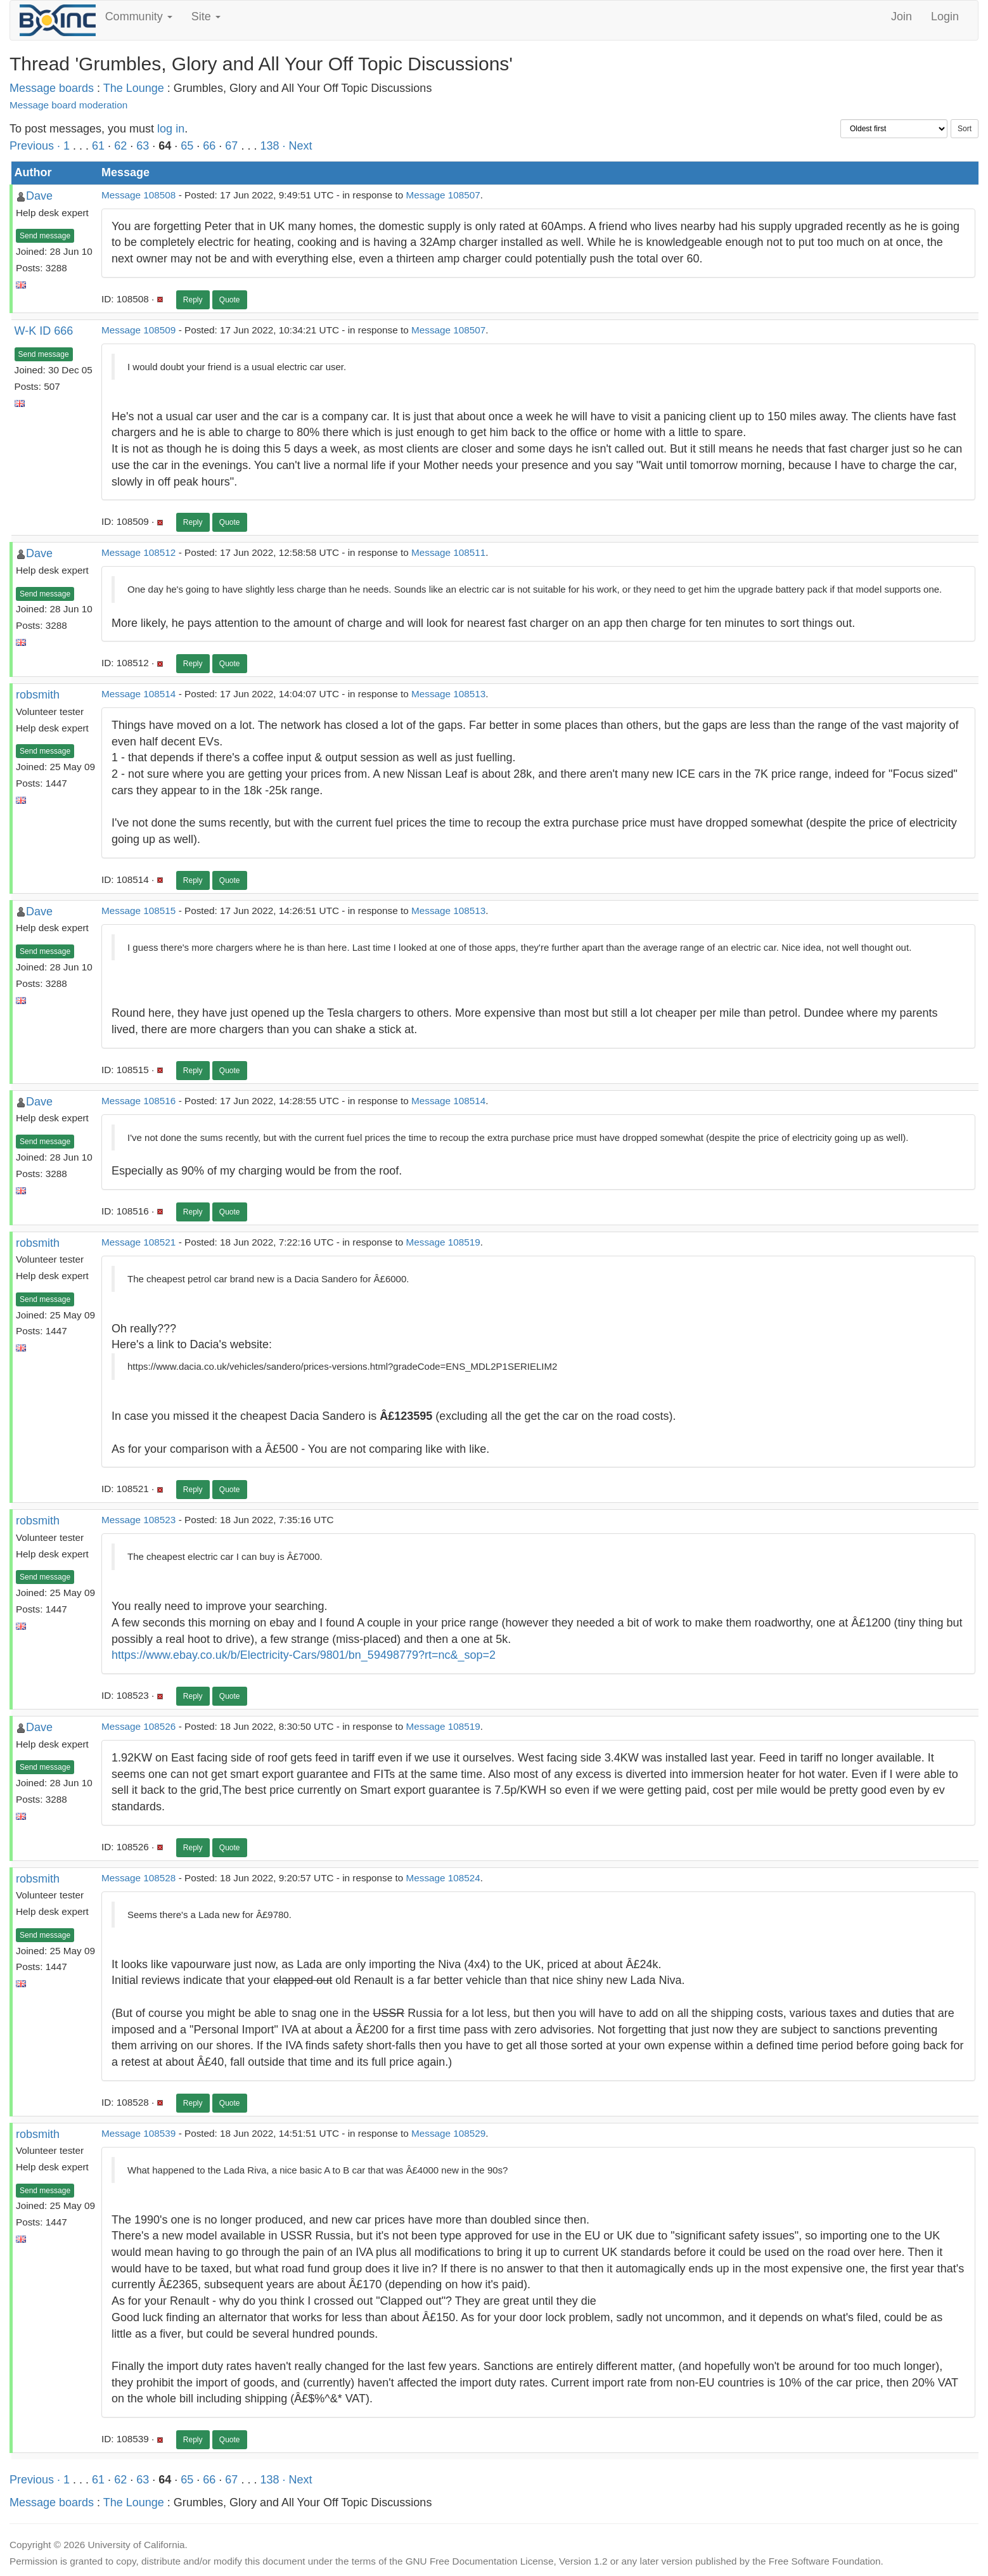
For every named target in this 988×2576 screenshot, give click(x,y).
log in (170, 128)
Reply (193, 299)
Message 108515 (138, 910)
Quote (229, 299)
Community (138, 16)
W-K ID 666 (44, 331)
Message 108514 (138, 693)
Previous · (36, 145)
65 (187, 145)
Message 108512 (138, 552)
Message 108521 (138, 1242)
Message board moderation (68, 105)
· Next (297, 145)
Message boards (52, 88)
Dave (39, 196)
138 (269, 145)
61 (98, 145)
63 (142, 145)
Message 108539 (138, 2133)
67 (231, 145)
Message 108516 (138, 1100)
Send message (45, 235)
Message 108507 (443, 195)
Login (945, 16)
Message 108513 (448, 693)
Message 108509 (138, 330)
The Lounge (133, 88)
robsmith (38, 694)
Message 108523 (138, 1519)
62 (120, 145)
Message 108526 (138, 1726)
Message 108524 (443, 1877)
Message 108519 (443, 1242)
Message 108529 (448, 2133)
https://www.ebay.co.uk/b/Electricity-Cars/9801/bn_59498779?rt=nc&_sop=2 (304, 1655)
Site (206, 16)
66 (209, 145)
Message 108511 (448, 552)
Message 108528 (138, 1877)
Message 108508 (138, 195)
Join (901, 16)
